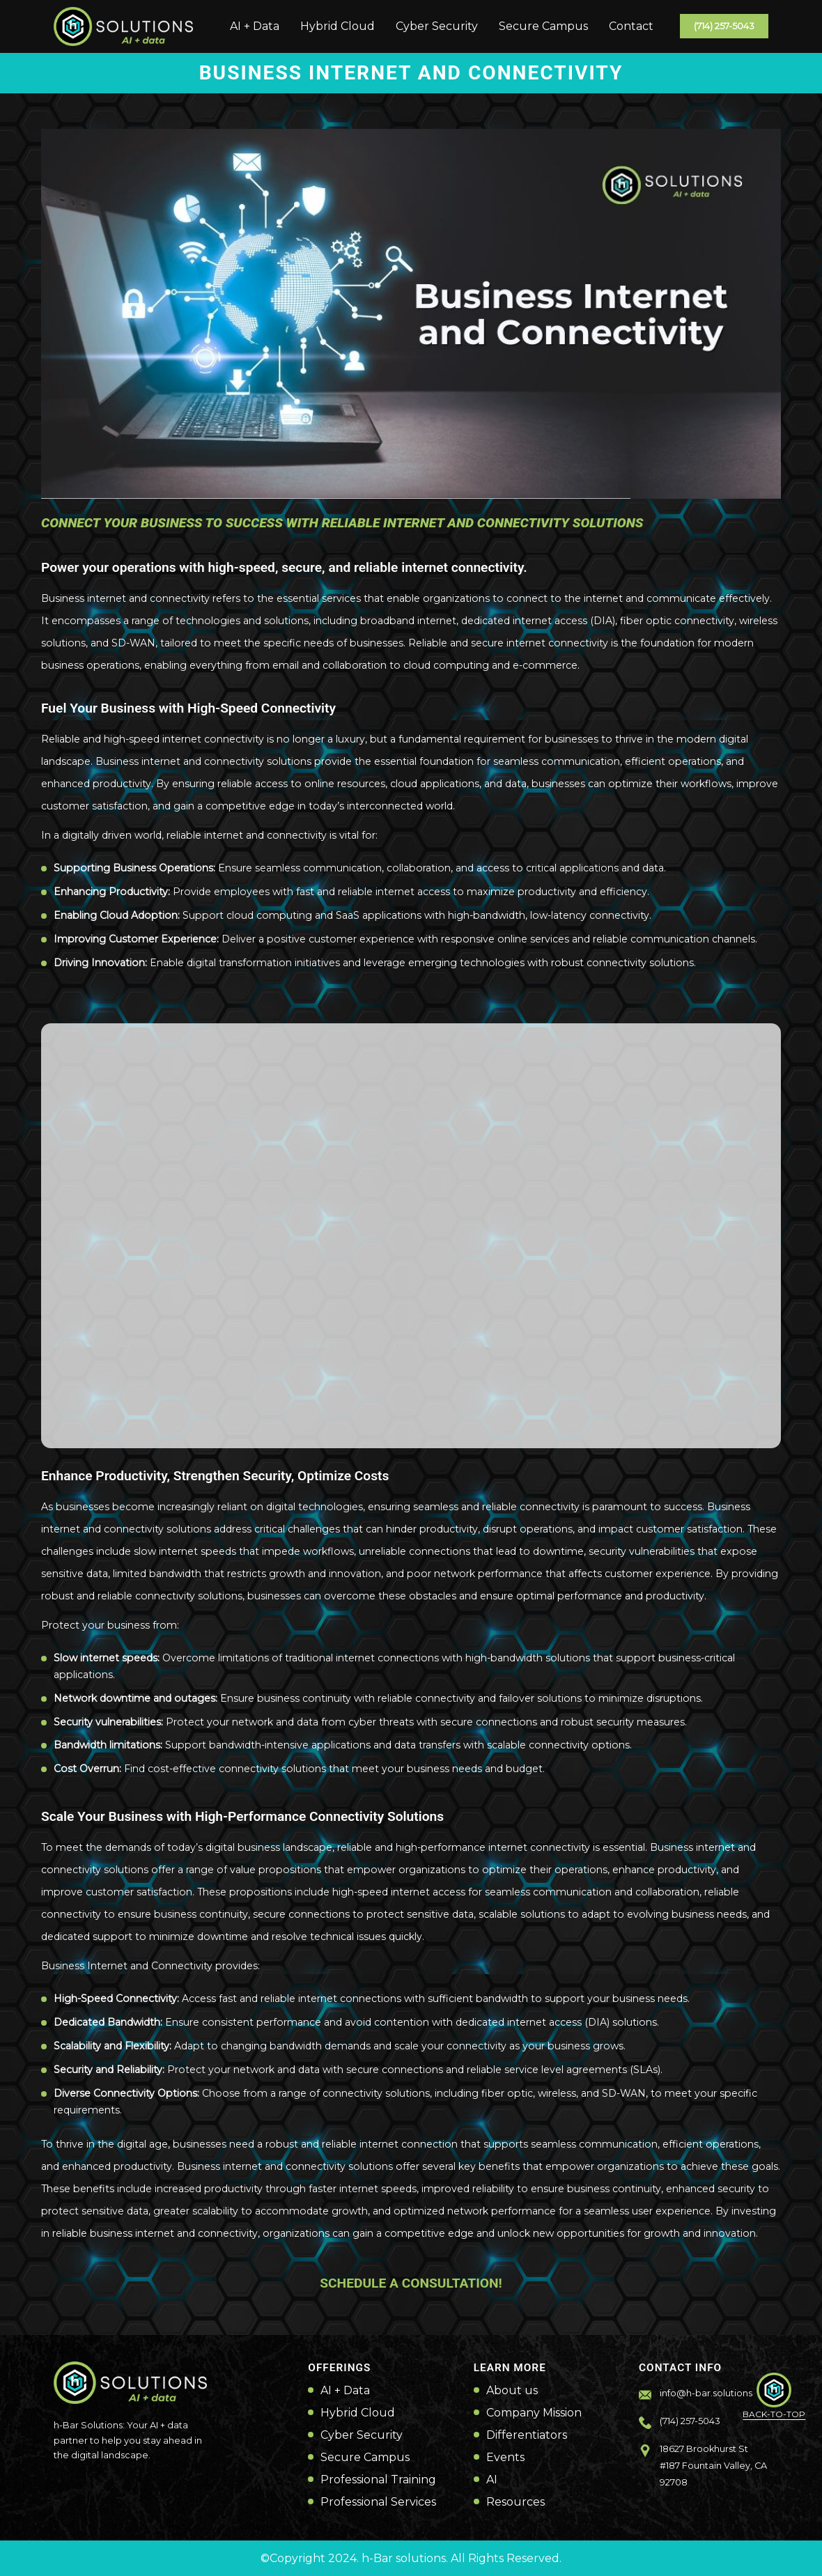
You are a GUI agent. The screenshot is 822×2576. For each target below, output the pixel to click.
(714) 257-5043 (724, 26)
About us (512, 2390)
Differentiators (526, 2435)
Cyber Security (437, 26)
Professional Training (378, 2479)
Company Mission (534, 2413)
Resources (515, 2502)
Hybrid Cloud (337, 26)
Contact (631, 26)
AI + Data (254, 26)
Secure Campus (543, 26)
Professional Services (378, 2502)
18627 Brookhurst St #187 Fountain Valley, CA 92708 (713, 2466)
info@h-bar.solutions (706, 2393)
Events (505, 2457)
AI (491, 2479)
